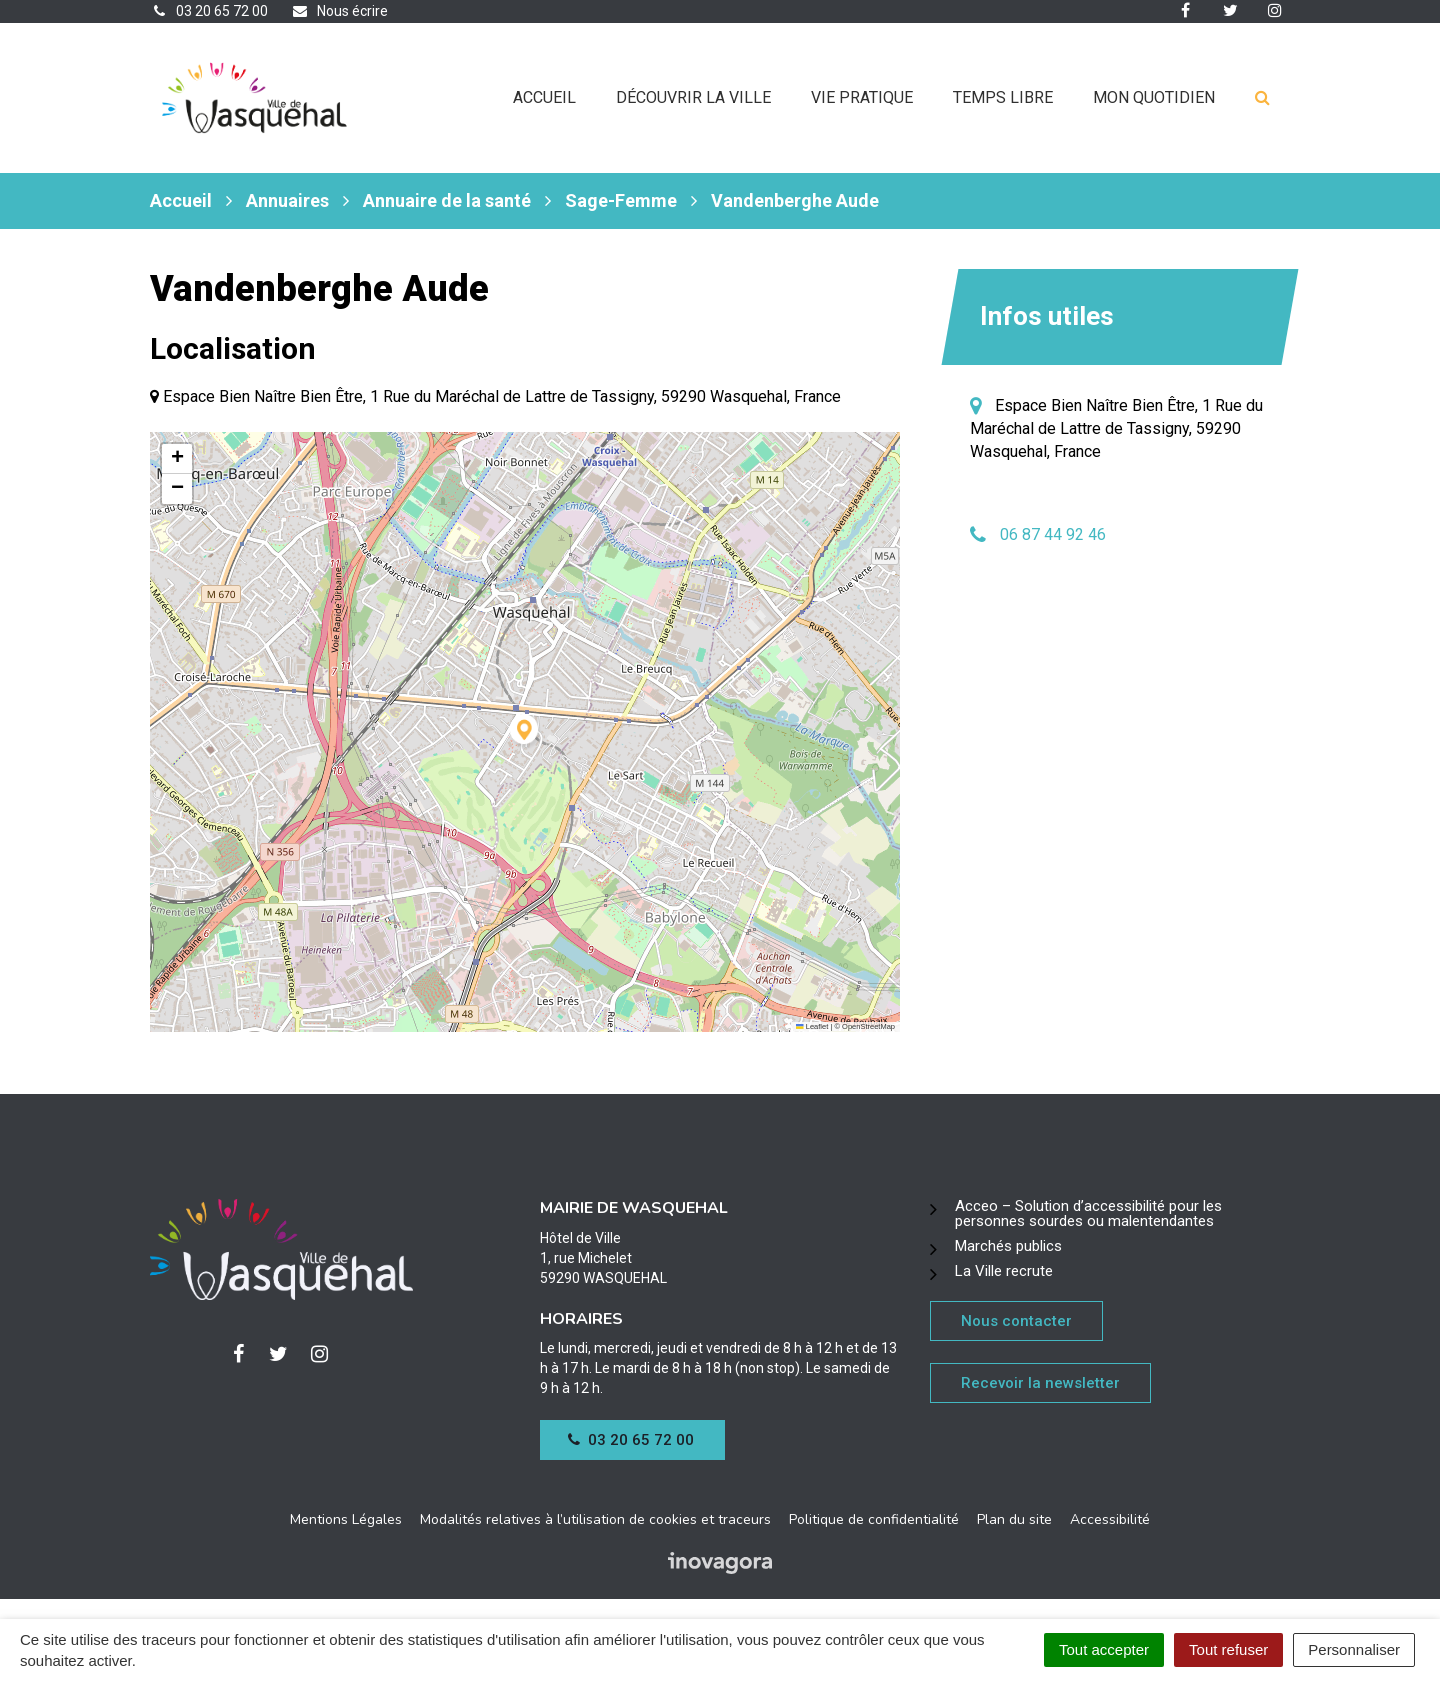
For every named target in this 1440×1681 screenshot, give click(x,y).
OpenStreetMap (868, 1026)
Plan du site (1014, 1519)
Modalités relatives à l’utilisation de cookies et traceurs (595, 1519)
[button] (525, 732)
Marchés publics (1008, 1246)
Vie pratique (862, 97)
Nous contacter (1016, 1321)
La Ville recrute (1004, 1271)
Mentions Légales (346, 1519)
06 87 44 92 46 (1053, 534)
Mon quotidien (1154, 97)
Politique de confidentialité (874, 1519)
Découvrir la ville (693, 97)
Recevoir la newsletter (1040, 1383)
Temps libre (1003, 97)
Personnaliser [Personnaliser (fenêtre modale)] (1354, 1649)
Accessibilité (1110, 1519)
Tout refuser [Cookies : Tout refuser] (1228, 1649)
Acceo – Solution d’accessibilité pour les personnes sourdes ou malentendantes (1088, 1213)
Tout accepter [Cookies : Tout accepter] (1104, 1649)
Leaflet (812, 1026)
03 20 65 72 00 (631, 1440)
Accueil (544, 97)
